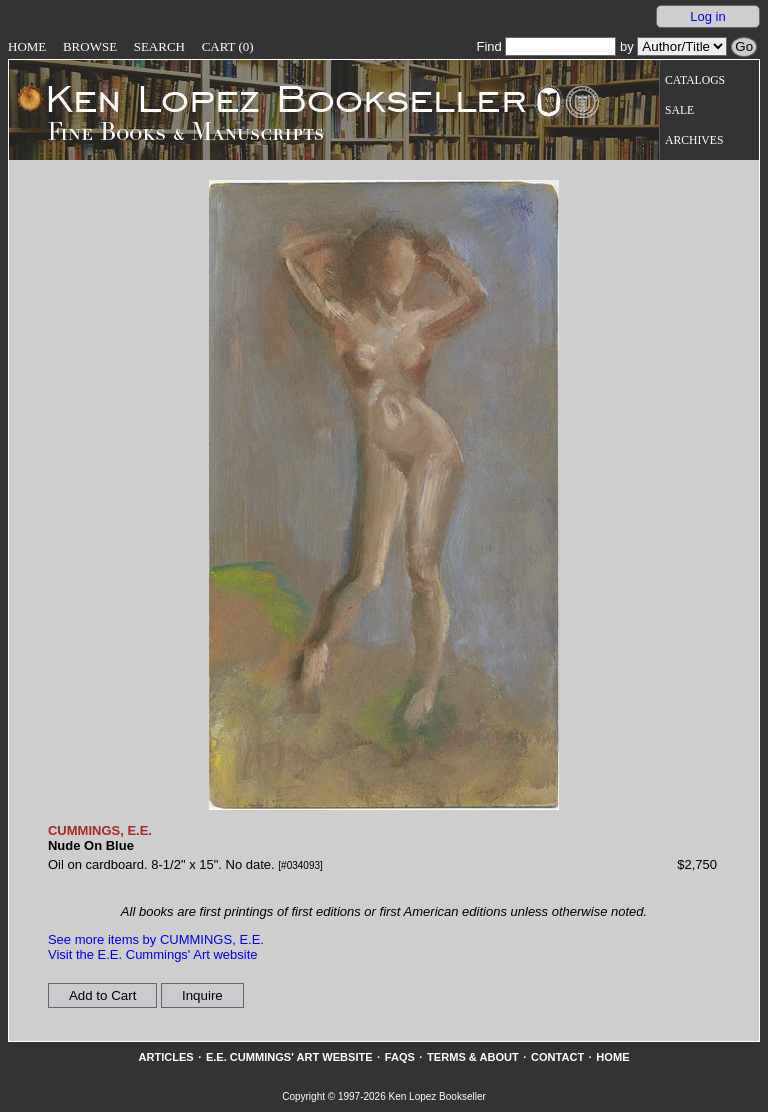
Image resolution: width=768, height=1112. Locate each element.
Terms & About (473, 1057)
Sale (679, 110)
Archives (694, 140)
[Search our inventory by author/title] (682, 46)
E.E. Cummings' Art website (289, 1057)
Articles (165, 1057)
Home (27, 46)
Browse (90, 46)
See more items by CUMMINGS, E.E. (156, 939)
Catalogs (695, 80)
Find (546, 46)
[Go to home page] (272, 98)
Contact (557, 1057)
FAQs (400, 1057)
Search (159, 46)
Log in (707, 16)
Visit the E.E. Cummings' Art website (153, 954)
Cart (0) (228, 46)
